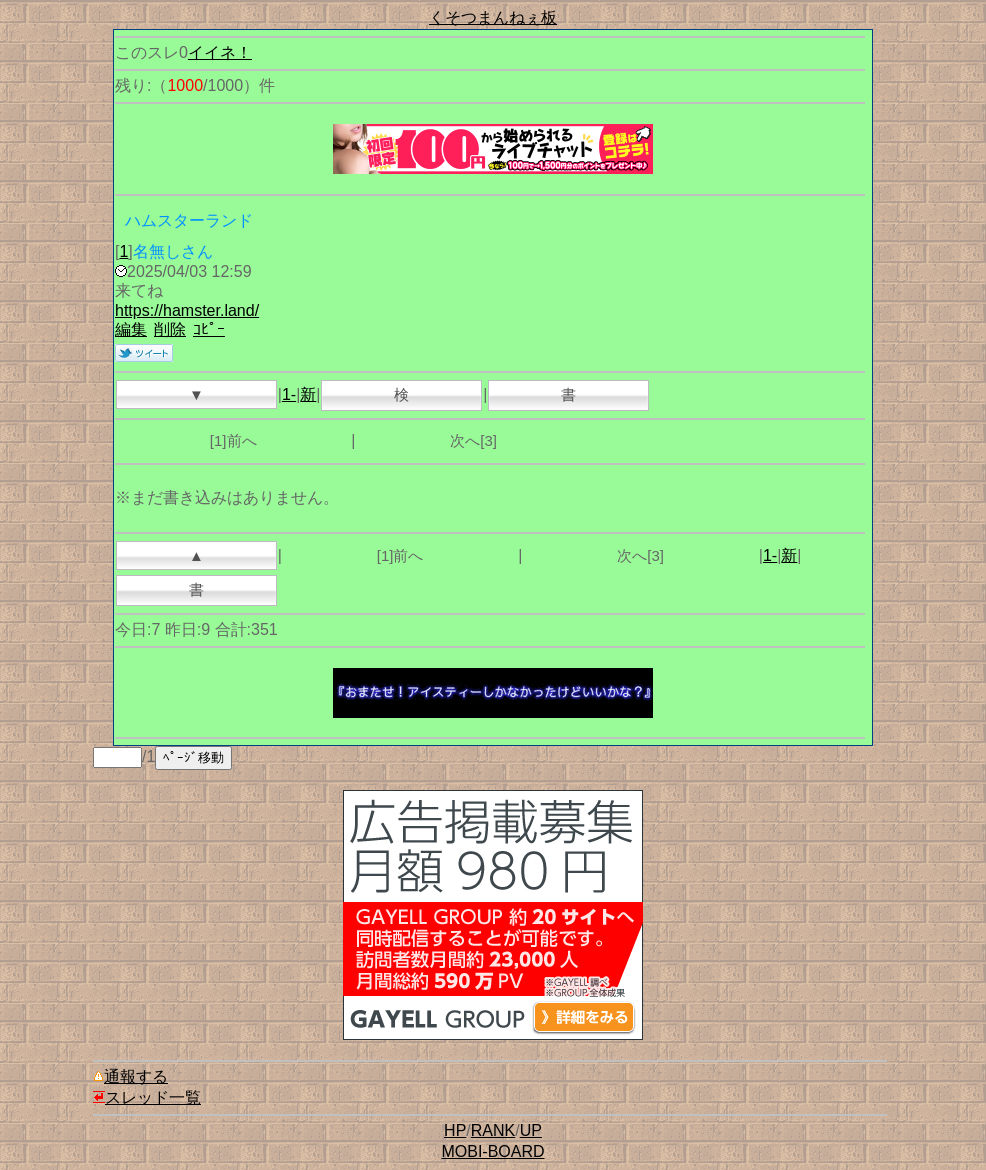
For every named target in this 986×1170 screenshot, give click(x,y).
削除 (170, 329)
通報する (130, 1076)
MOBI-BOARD (492, 1151)
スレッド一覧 (147, 1097)
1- (289, 394)
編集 (131, 329)
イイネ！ (220, 52)
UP (531, 1130)
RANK (493, 1130)
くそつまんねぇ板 (493, 17)
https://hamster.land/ (187, 310)
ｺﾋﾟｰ (209, 329)
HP (455, 1130)
